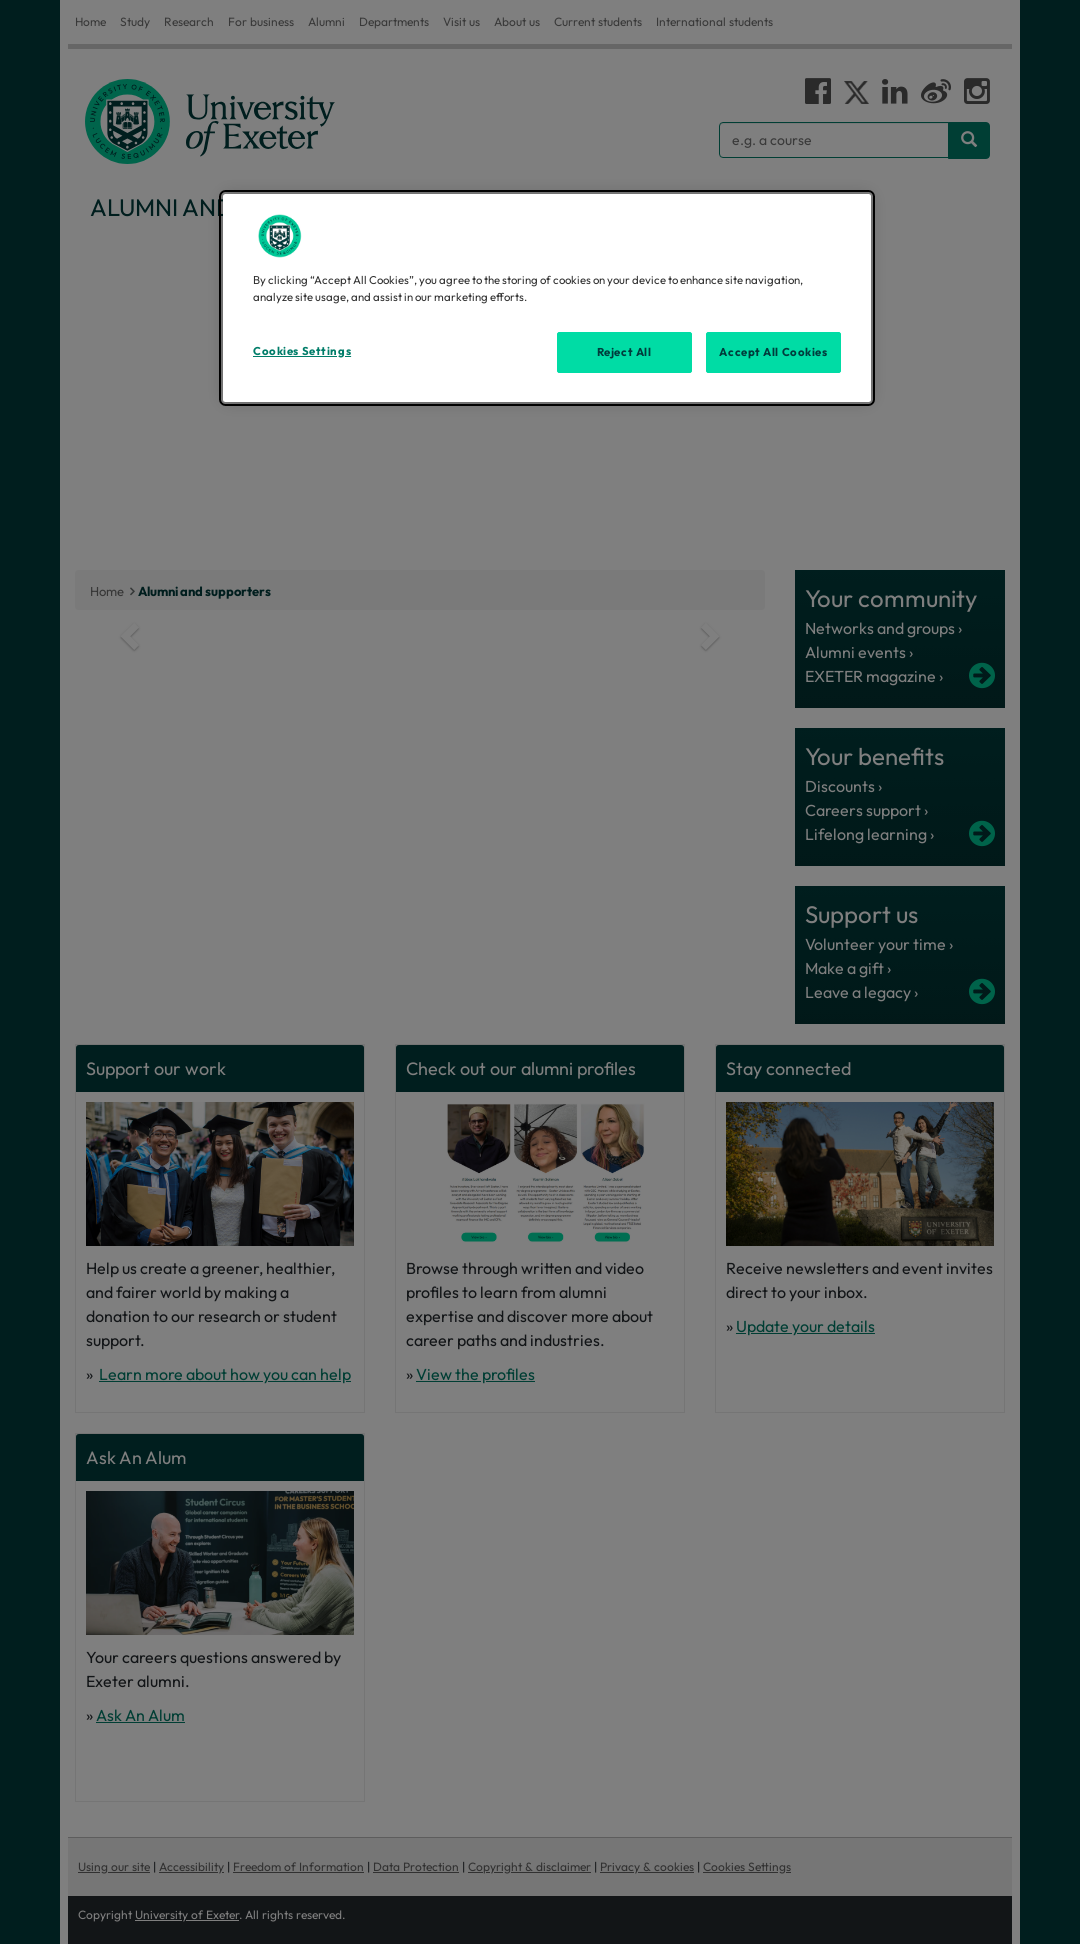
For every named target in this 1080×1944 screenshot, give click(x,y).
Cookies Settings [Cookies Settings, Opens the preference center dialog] (302, 351)
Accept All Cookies (773, 352)
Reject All (624, 352)
